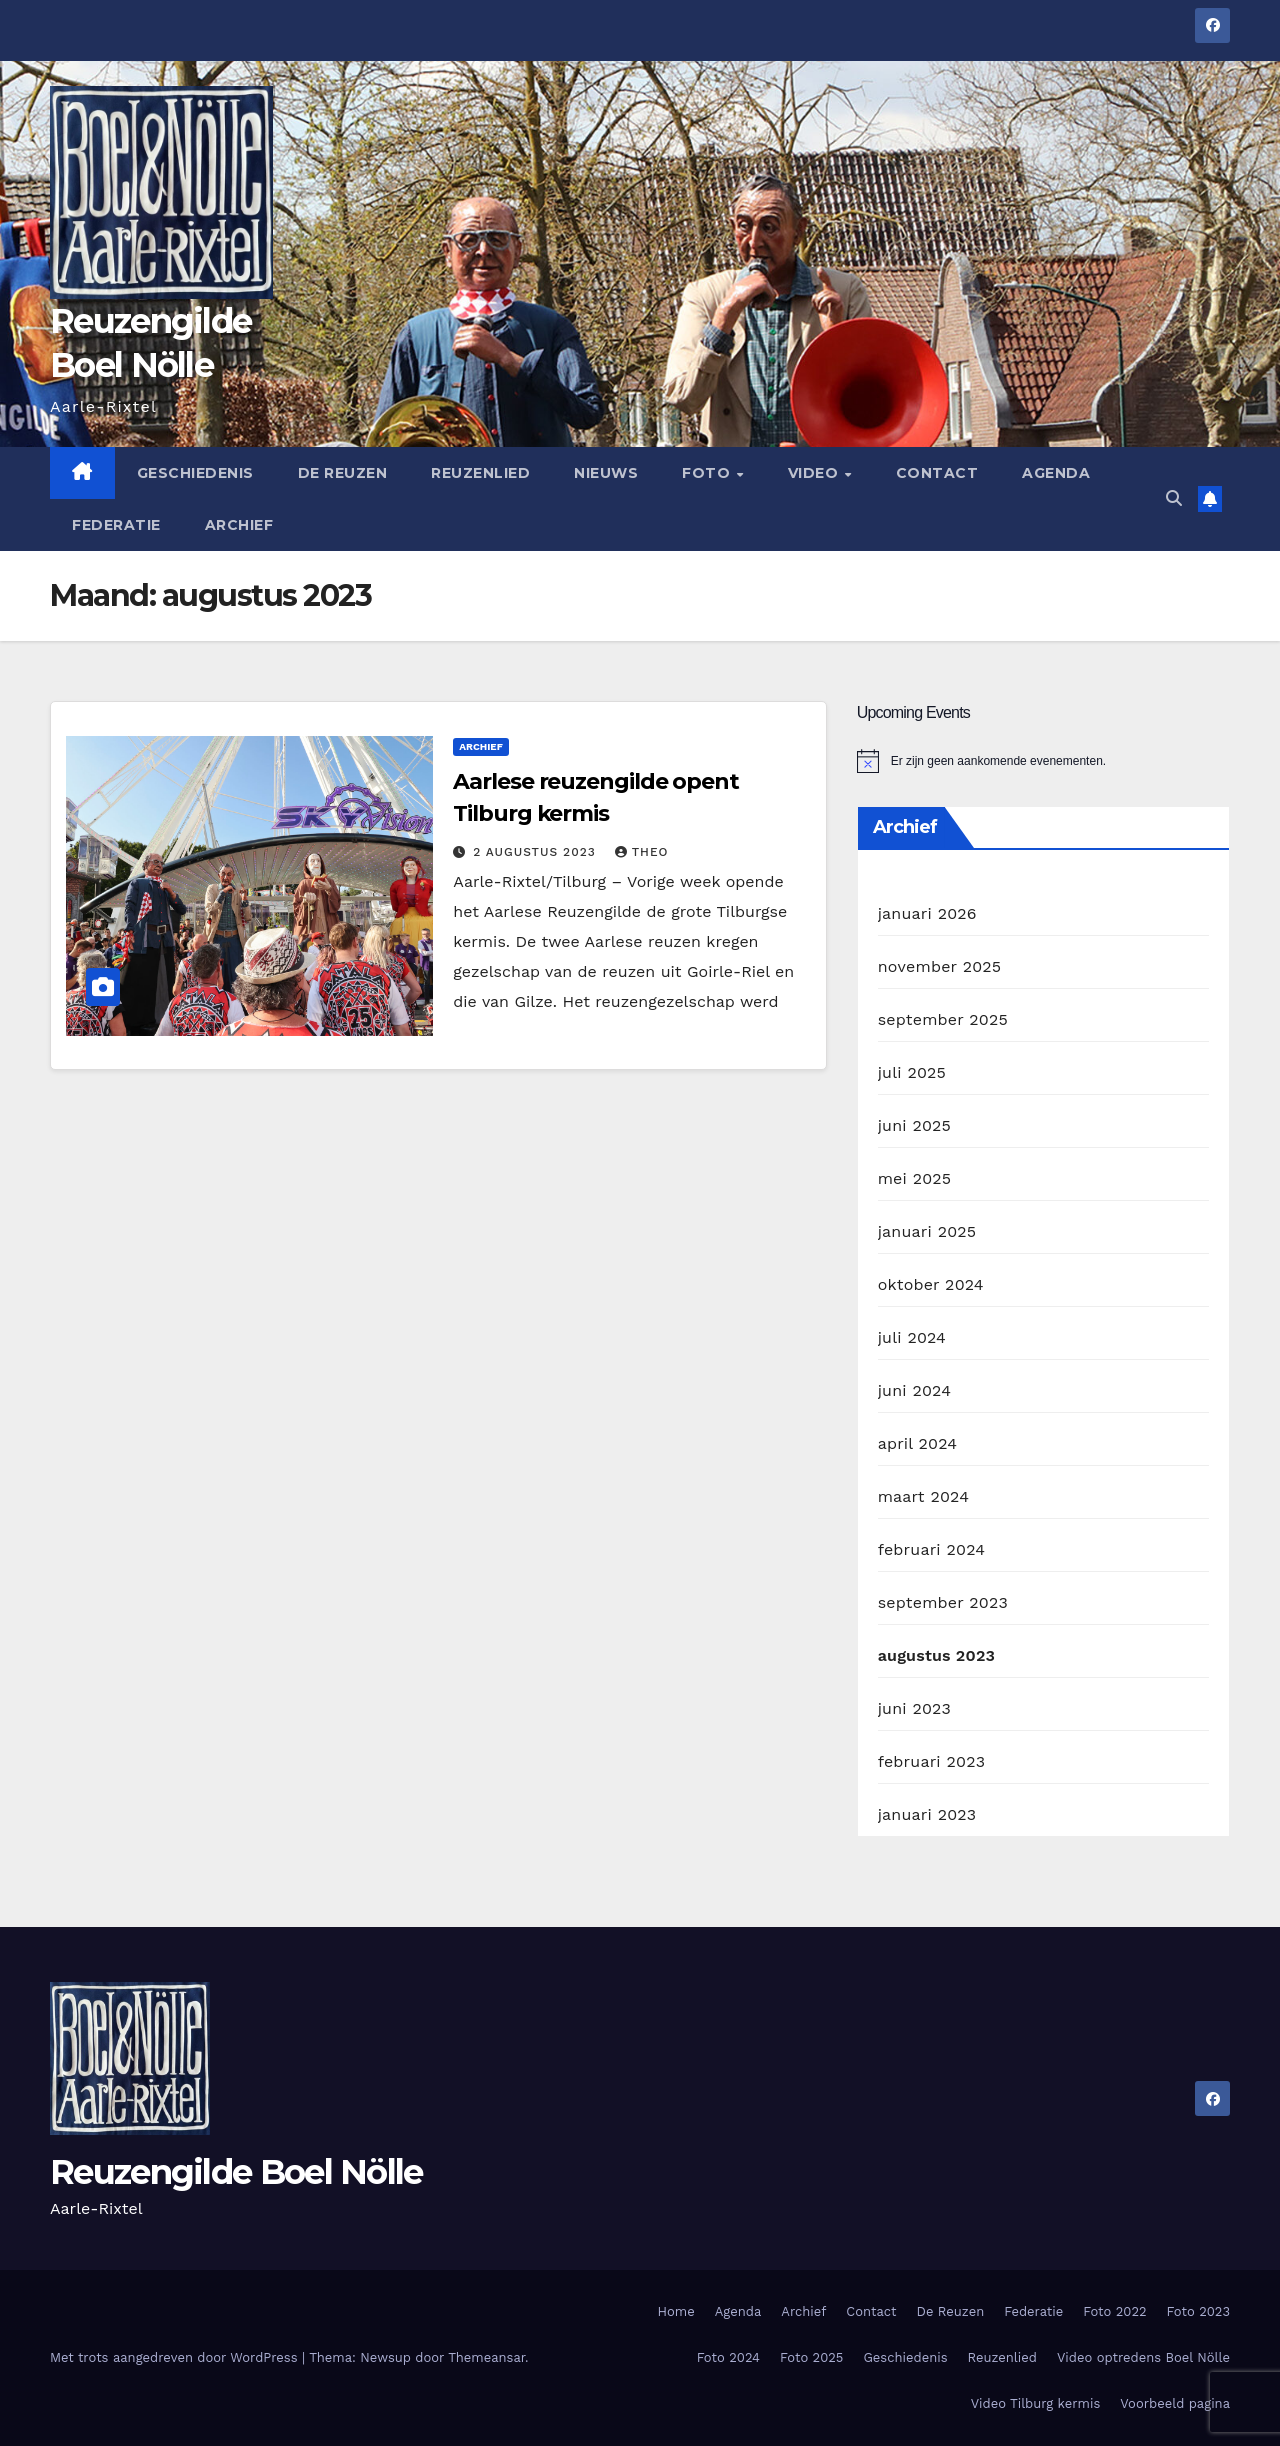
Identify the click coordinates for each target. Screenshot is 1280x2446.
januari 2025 (927, 1231)
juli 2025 (912, 1072)
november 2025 (940, 966)
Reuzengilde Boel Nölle (236, 2172)
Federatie (116, 525)
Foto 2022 (1114, 2311)
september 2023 (943, 1602)
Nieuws (606, 473)
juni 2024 (914, 1390)
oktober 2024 (931, 1284)
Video (815, 473)
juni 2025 (914, 1125)
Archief (239, 525)
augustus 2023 (937, 1655)
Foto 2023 (1198, 2311)
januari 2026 (927, 913)
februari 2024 (932, 1549)
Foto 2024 (728, 2357)
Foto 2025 (811, 2357)
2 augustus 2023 (536, 852)
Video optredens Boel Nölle (1143, 2357)
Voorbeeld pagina (1175, 2403)
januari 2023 (927, 1814)
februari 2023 (932, 1761)
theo (642, 852)
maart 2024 (923, 1496)
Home (676, 2311)
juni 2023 (914, 1708)
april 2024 (918, 1443)
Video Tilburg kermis (1036, 2403)
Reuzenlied (480, 473)
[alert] (1043, 761)
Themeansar (486, 2357)
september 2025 (943, 1019)
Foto (708, 473)
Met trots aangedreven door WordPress (176, 2357)
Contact (937, 473)
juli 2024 (912, 1337)
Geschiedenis (195, 473)
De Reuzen (343, 473)
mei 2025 (915, 1178)
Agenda (1056, 473)
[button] (1174, 498)
